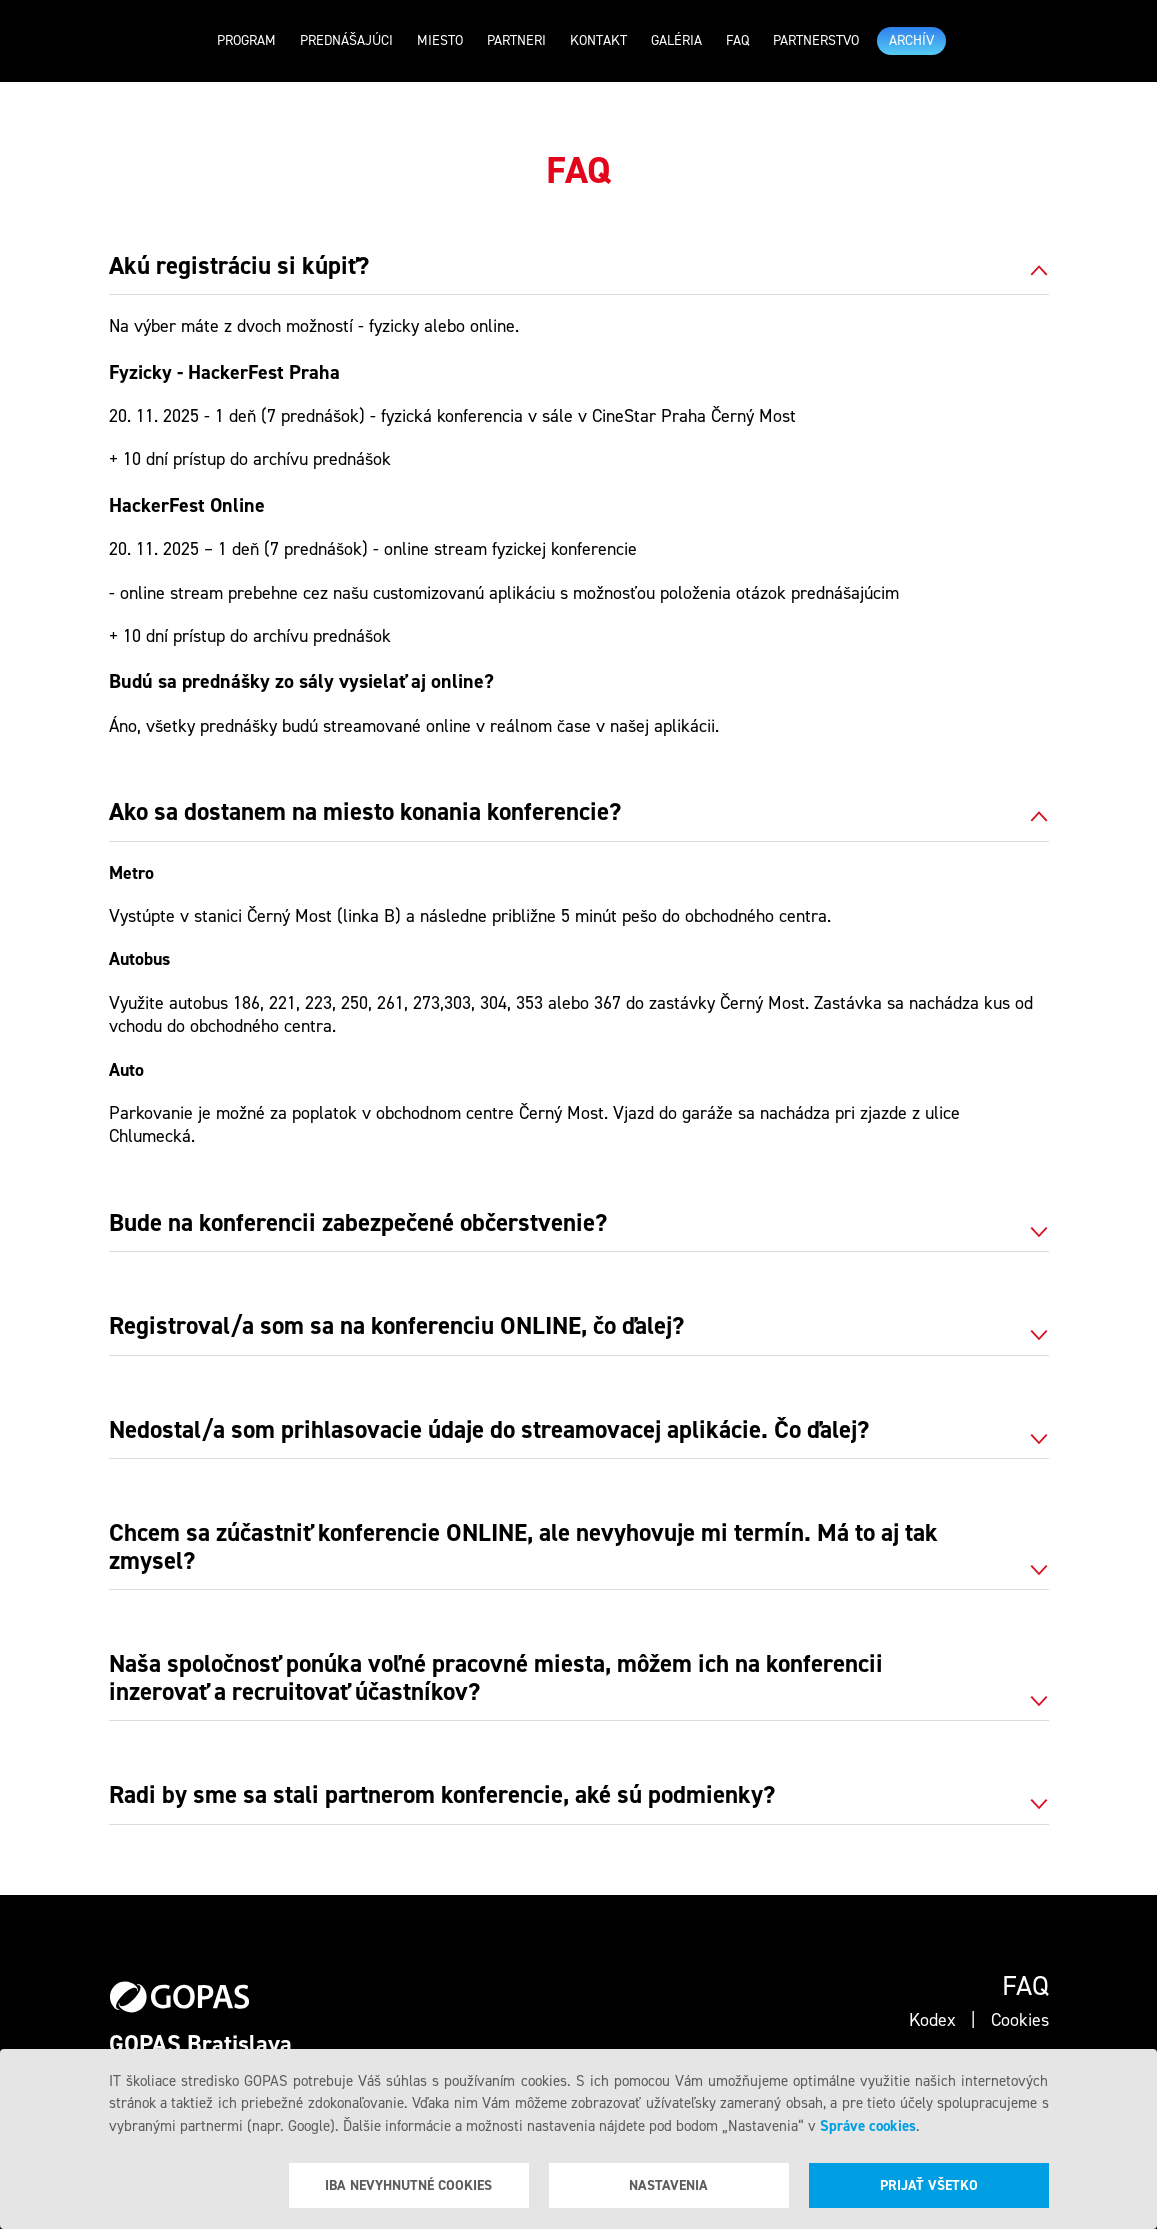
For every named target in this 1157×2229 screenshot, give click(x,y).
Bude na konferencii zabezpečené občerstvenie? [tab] (358, 1224)
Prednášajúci (346, 40)
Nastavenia (668, 2185)
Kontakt (598, 40)
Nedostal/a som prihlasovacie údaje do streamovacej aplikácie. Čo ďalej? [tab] (489, 1431)
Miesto (440, 40)
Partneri (516, 40)
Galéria (676, 40)
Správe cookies (868, 2126)
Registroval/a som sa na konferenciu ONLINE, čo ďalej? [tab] (396, 1327)
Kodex (932, 2020)
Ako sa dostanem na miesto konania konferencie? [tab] (365, 813)
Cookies (1020, 2020)
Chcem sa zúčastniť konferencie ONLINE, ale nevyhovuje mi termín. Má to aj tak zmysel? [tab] (523, 1548)
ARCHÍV (911, 40)
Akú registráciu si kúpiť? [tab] (239, 267)
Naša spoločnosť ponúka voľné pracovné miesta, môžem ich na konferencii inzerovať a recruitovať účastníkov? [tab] (496, 1679)
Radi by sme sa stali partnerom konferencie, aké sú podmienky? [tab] (442, 1796)
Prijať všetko (929, 2185)
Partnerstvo (816, 40)
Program (246, 40)
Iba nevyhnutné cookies (408, 2185)
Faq (737, 40)
